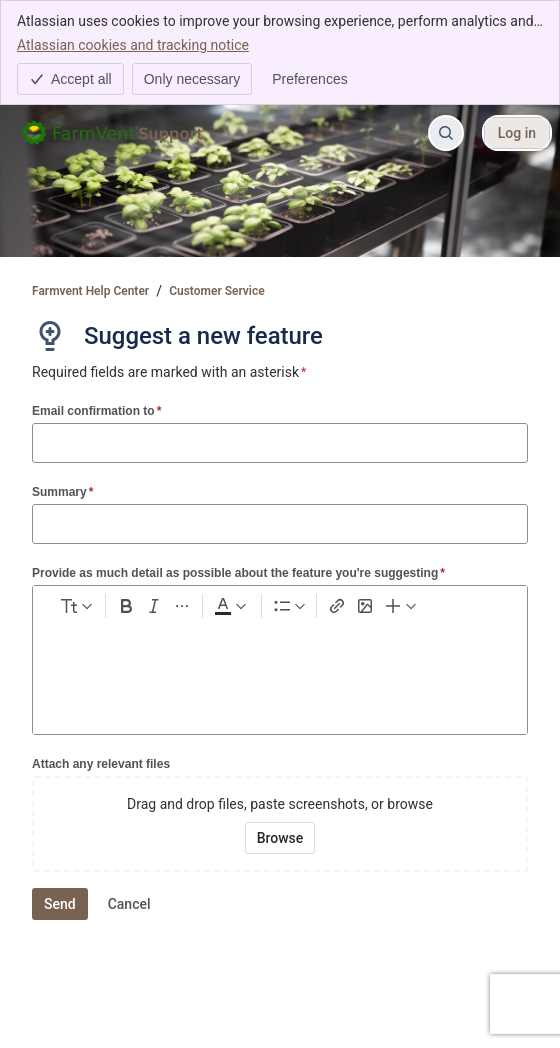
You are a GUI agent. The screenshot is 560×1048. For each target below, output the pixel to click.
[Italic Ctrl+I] (154, 606)
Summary (62, 491)
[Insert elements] (402, 606)
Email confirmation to (96, 410)
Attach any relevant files (101, 764)
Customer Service (217, 291)
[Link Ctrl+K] (337, 606)
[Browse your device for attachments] (280, 838)
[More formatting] (182, 606)
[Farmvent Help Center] (116, 133)
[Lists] (289, 606)
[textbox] (280, 663)
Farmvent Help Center (90, 291)
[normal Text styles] (75, 606)
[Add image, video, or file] (365, 606)
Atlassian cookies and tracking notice (133, 44)
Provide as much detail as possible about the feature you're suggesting (238, 572)
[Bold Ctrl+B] (126, 606)
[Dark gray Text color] (230, 606)
